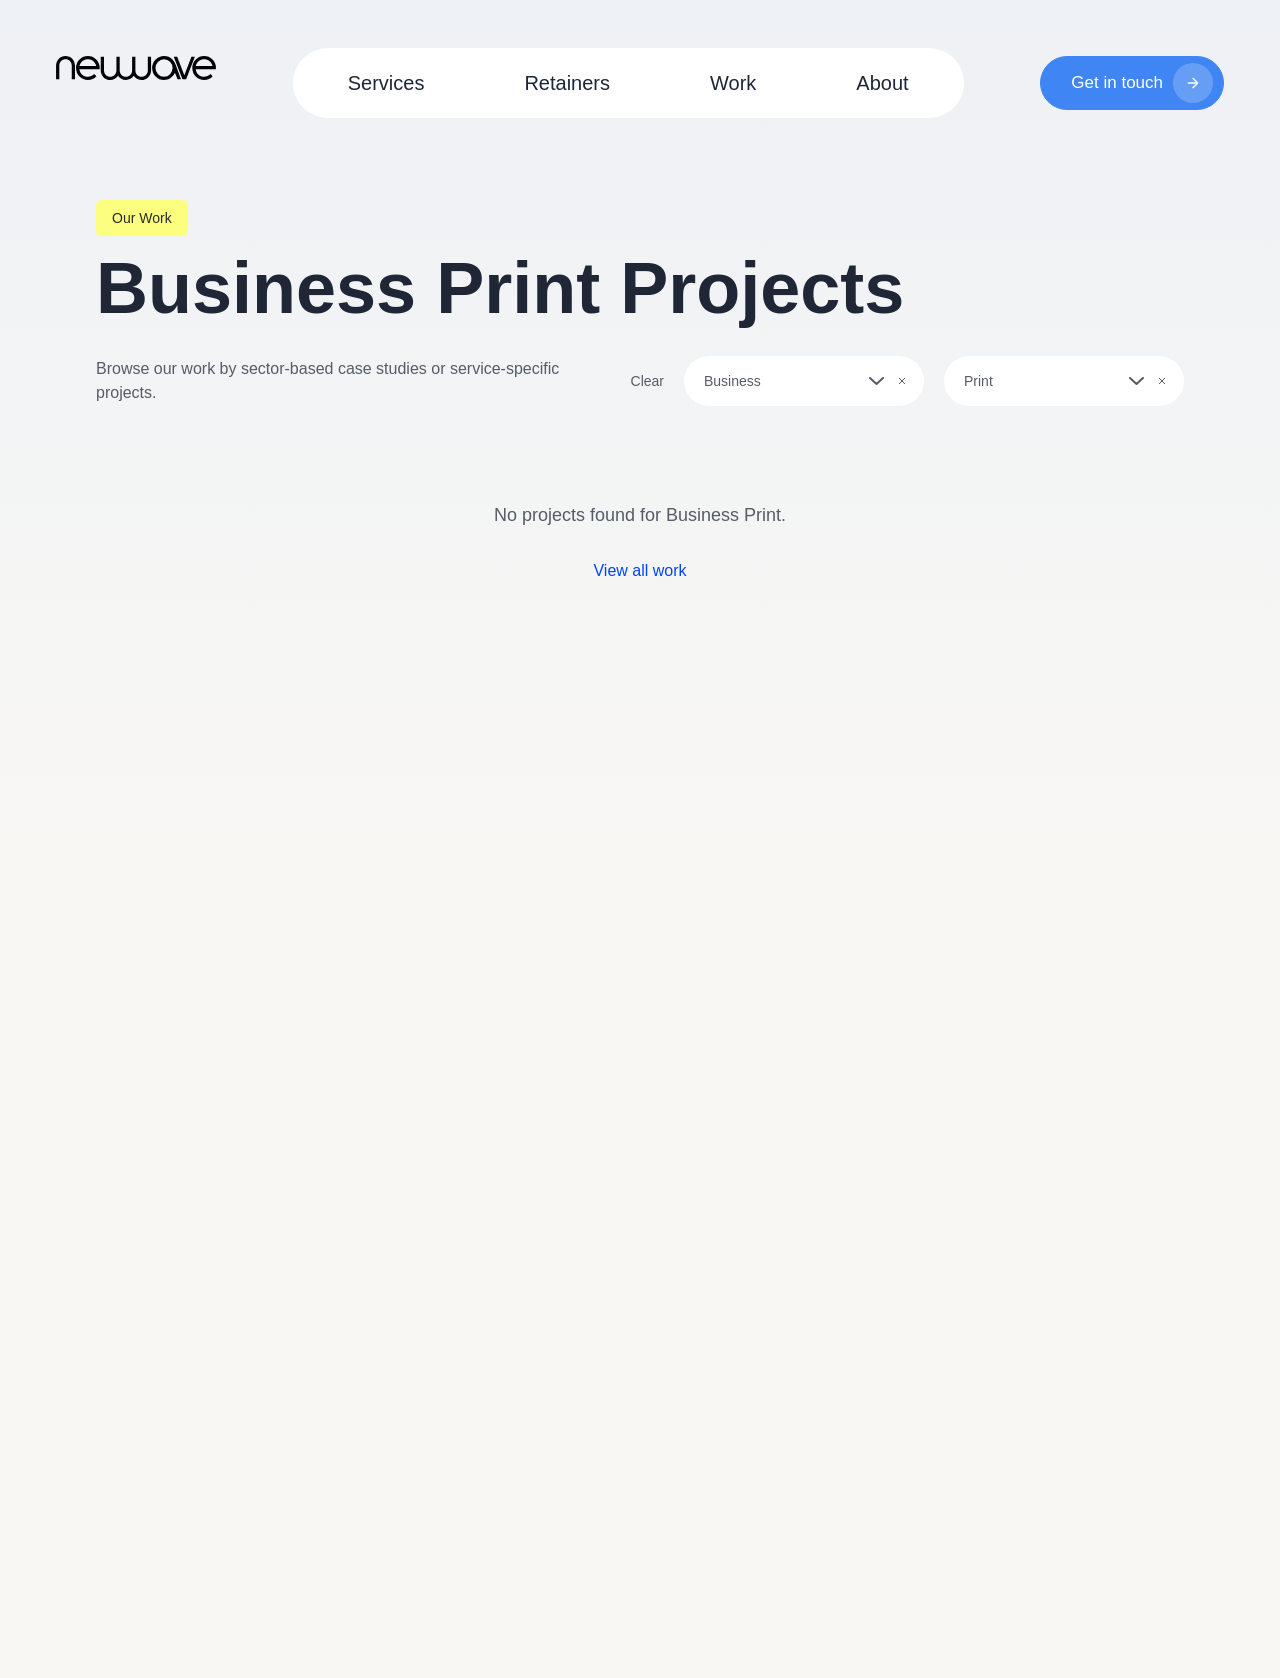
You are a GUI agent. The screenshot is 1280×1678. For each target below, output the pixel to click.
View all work (639, 570)
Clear (647, 381)
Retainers (567, 83)
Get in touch (1142, 83)
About (882, 83)
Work (733, 83)
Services (386, 83)
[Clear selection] (902, 381)
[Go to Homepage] (136, 67)
